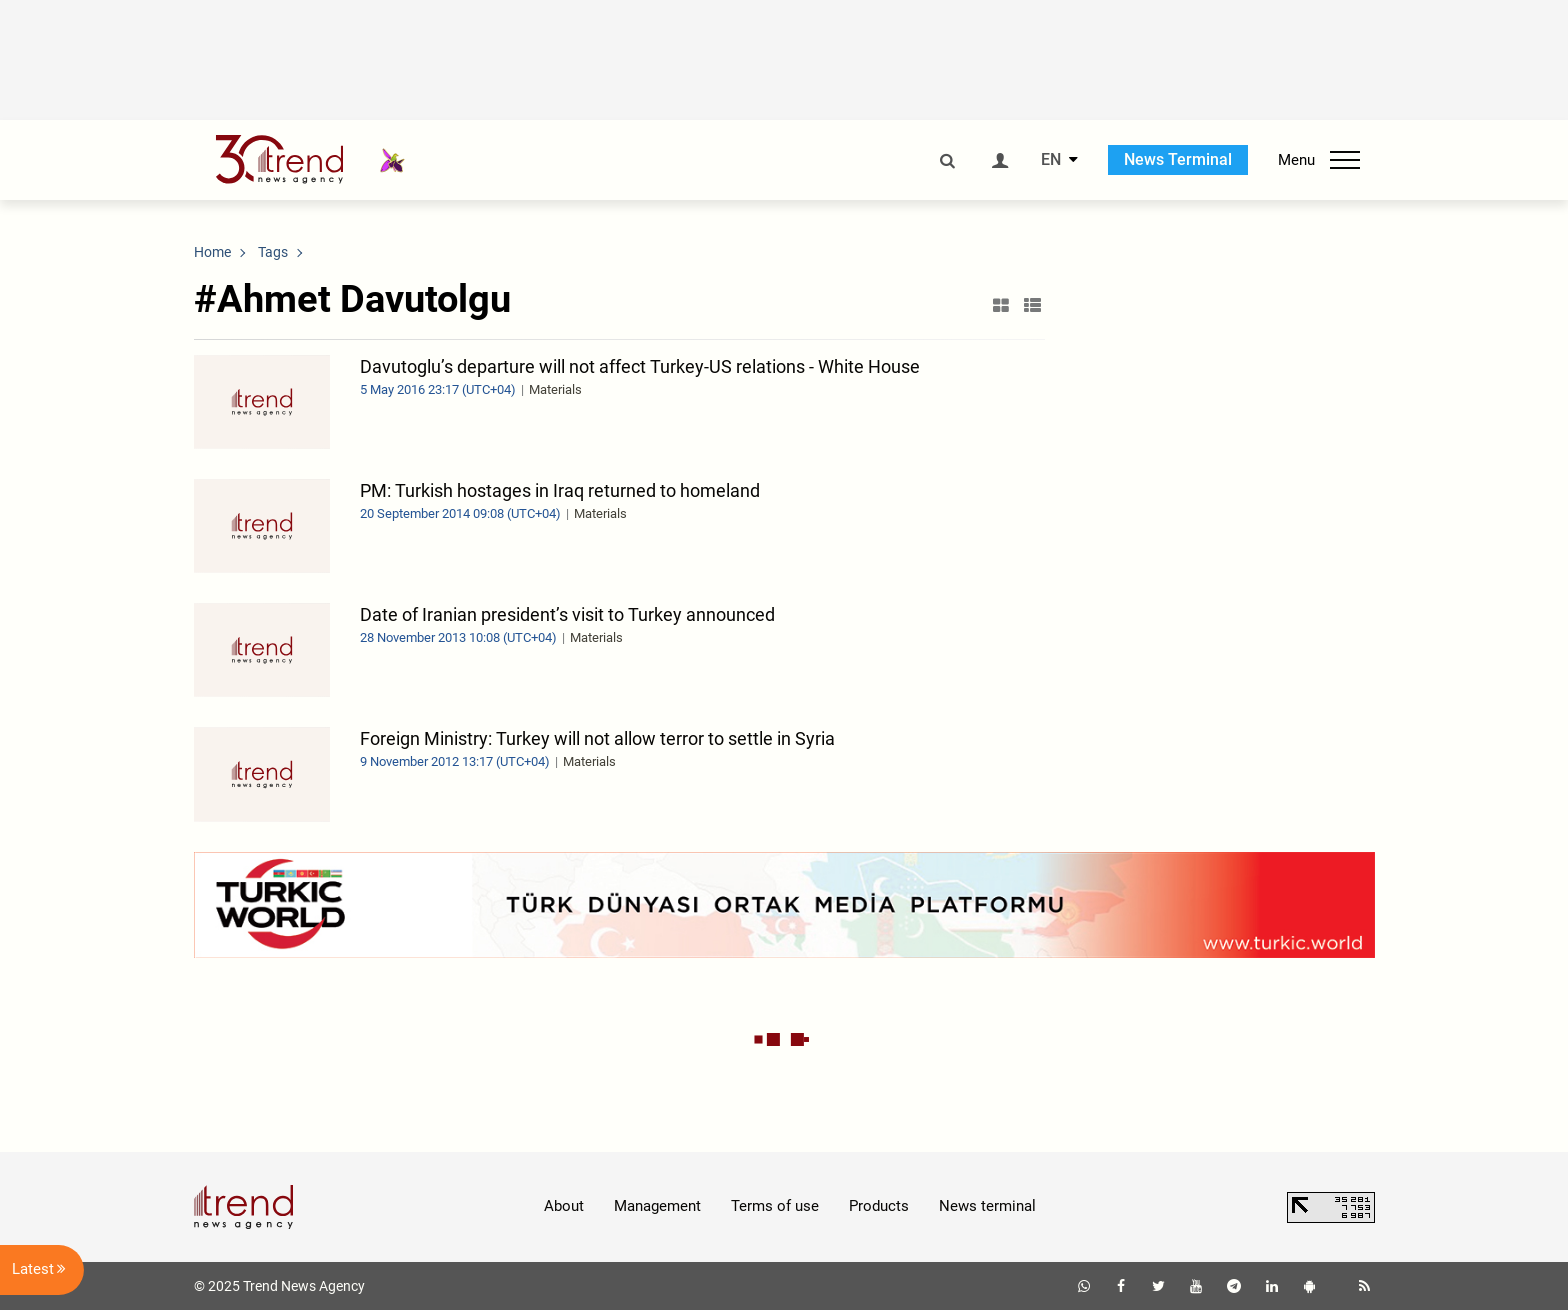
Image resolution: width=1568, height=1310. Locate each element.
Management (657, 1206)
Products (879, 1206)
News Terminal (1178, 159)
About (564, 1206)
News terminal (987, 1206)
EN (1051, 160)
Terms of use (775, 1206)
